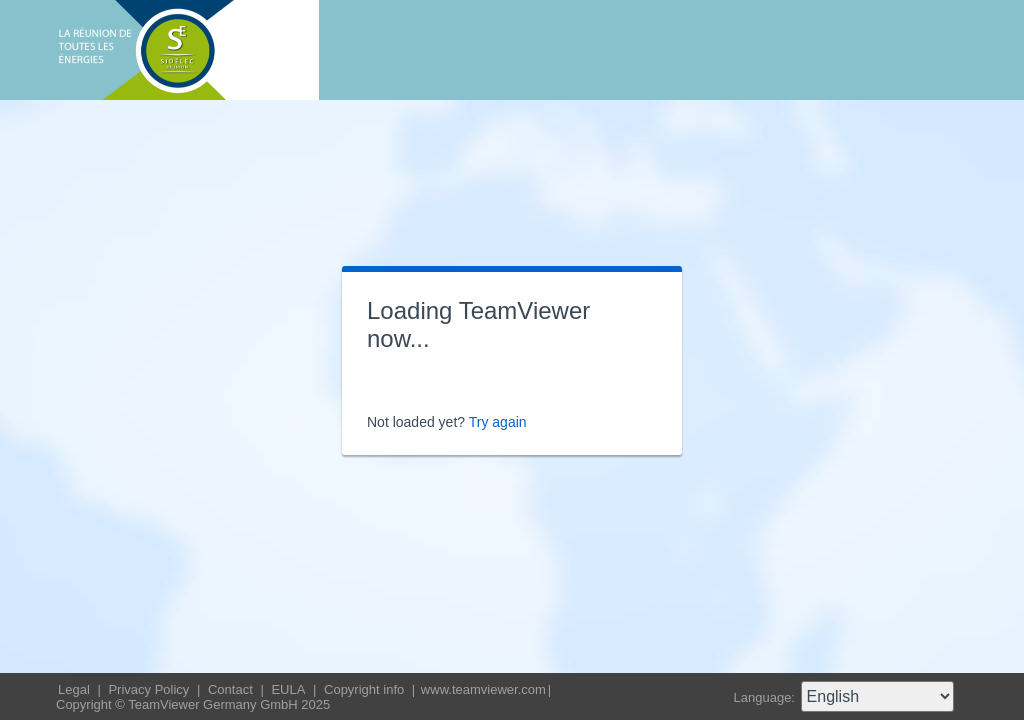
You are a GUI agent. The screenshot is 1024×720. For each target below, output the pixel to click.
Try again (498, 422)
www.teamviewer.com (483, 689)
